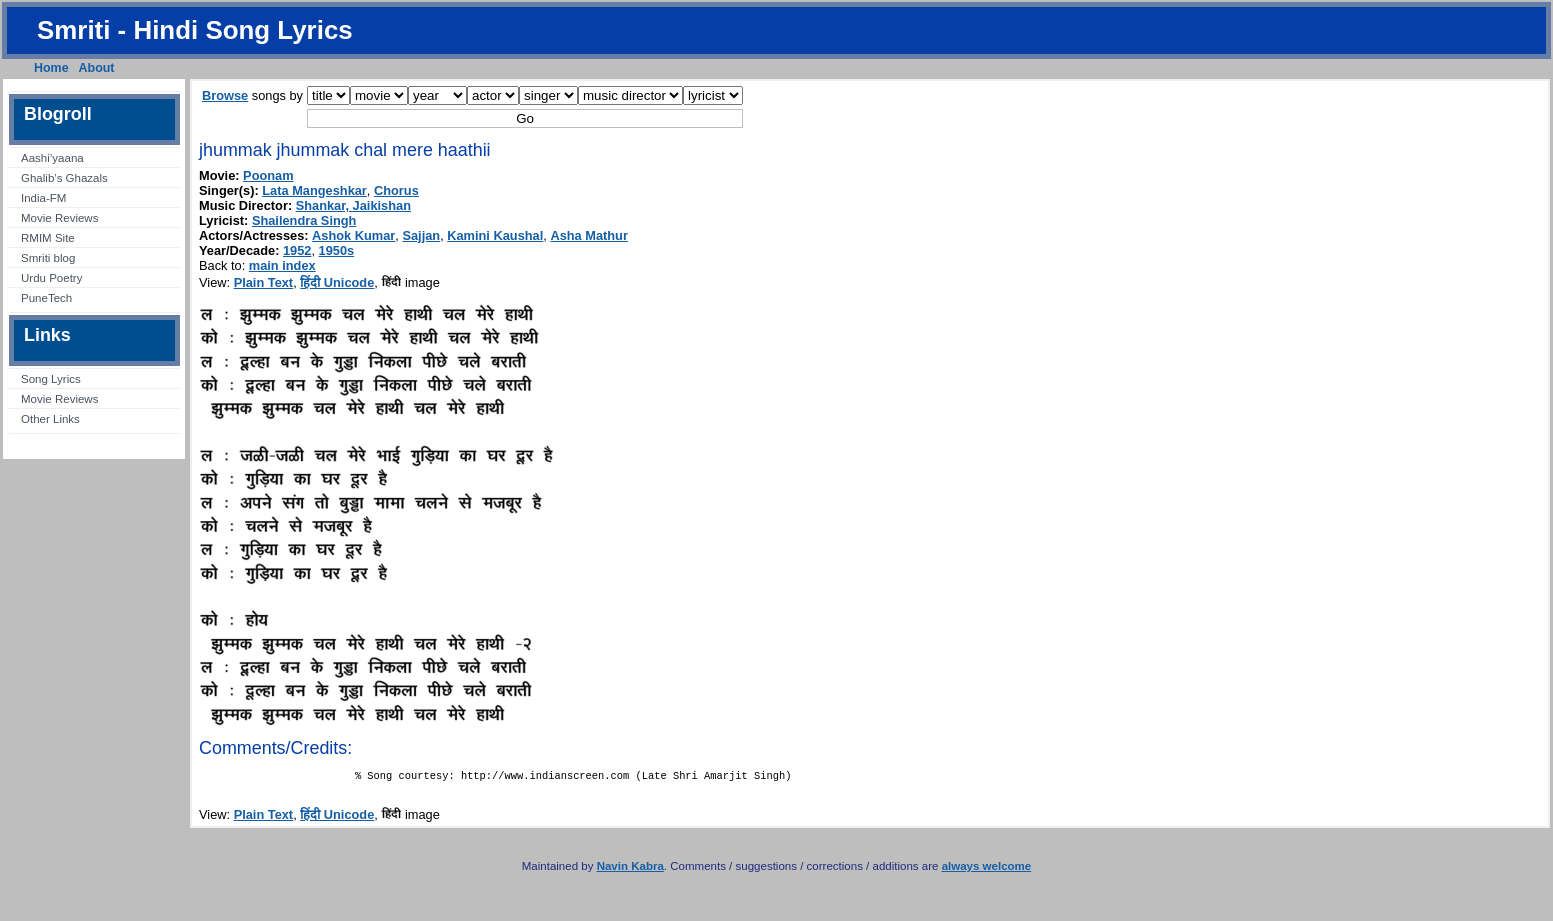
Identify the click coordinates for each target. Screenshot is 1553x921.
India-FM (43, 198)
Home (51, 68)
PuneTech (46, 298)
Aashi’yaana (52, 158)
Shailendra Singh (304, 220)
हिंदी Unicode (337, 282)
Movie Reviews (59, 218)
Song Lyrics (51, 379)
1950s (337, 250)
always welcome (987, 870)
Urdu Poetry (51, 278)
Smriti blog (48, 258)
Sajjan (421, 235)
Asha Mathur (589, 235)
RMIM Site (48, 238)
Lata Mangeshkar (314, 190)
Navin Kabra (630, 870)
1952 (297, 250)
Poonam (268, 175)
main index (282, 265)
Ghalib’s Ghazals (64, 178)
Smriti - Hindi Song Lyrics (195, 30)
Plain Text (264, 282)
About (97, 68)
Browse (225, 95)
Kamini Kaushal (495, 235)
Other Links (50, 419)
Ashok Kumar (353, 235)
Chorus (396, 190)
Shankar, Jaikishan (353, 205)
